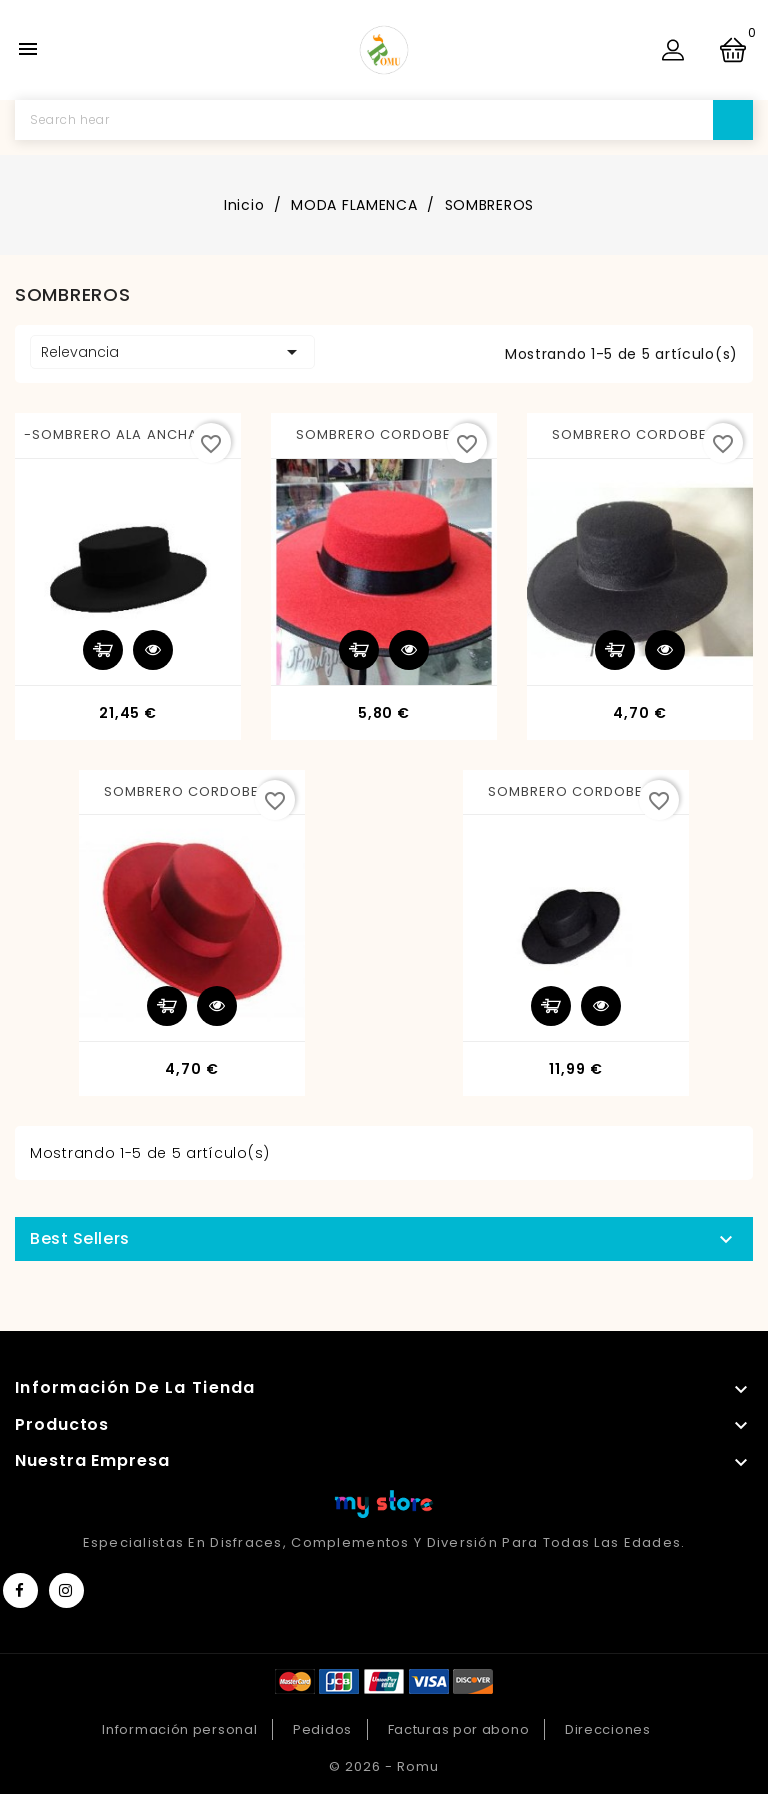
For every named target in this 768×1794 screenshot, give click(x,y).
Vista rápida (153, 650)
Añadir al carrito (103, 650)
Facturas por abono (459, 1729)
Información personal (179, 1729)
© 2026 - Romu (384, 1766)
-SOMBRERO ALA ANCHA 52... (128, 434)
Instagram (66, 1590)
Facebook (20, 1590)
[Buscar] (384, 120)
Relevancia (172, 352)
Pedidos (322, 1729)
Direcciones (608, 1729)
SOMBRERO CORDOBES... (384, 434)
